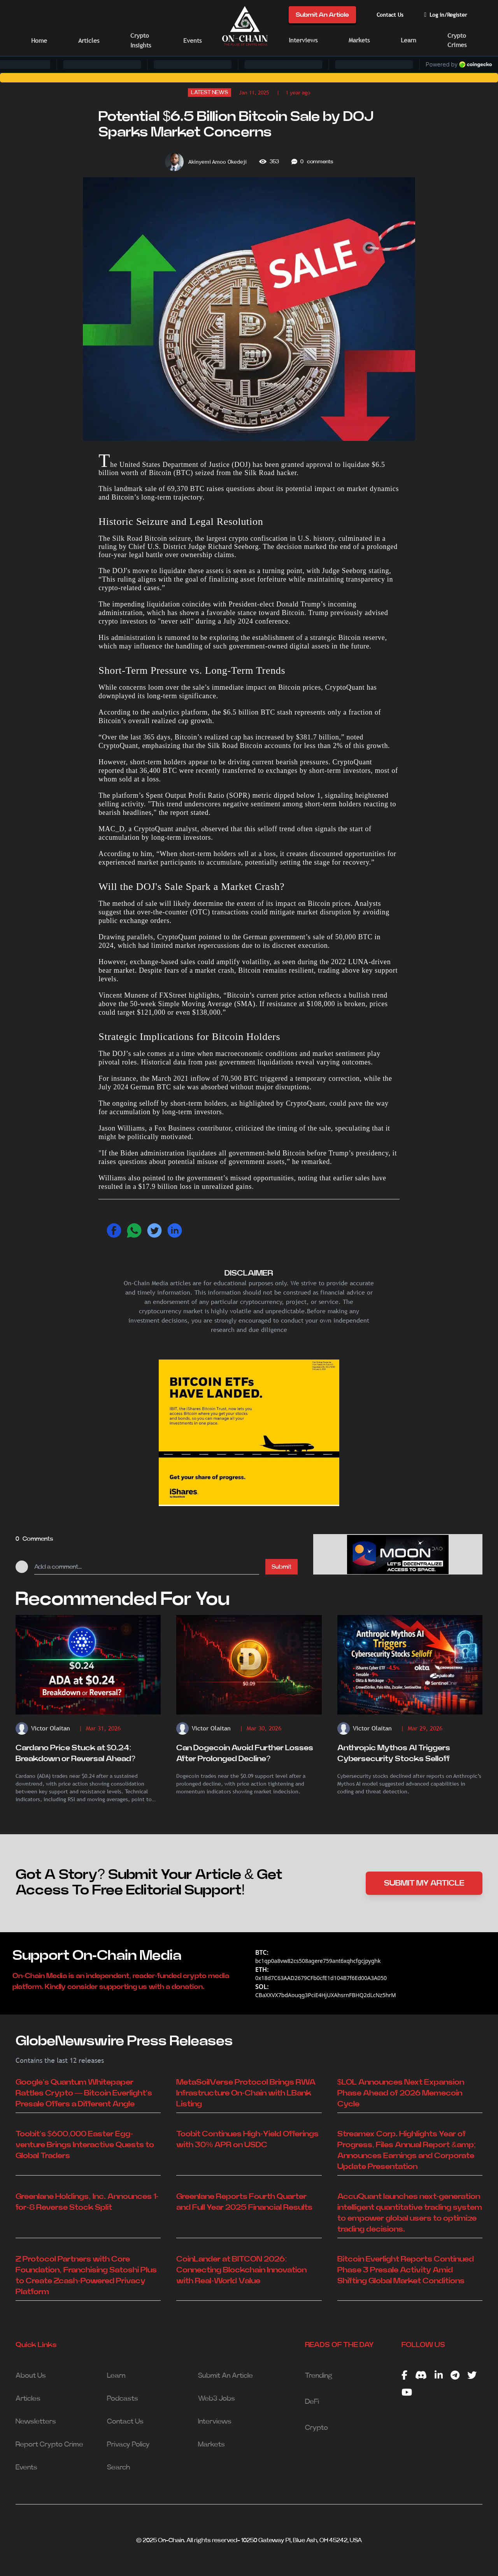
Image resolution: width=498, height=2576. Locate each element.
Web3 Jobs (216, 2398)
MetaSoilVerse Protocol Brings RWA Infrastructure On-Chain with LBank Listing (246, 2093)
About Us (31, 2375)
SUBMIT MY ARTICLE (424, 1883)
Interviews (303, 40)
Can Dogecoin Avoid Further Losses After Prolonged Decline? (244, 1753)
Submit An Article (322, 15)
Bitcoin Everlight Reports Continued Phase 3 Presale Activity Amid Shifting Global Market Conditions (405, 2270)
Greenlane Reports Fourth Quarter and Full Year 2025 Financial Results (244, 2202)
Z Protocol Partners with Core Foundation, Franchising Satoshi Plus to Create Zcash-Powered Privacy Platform (86, 2275)
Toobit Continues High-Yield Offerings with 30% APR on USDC (247, 2139)
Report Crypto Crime (49, 2444)
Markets (359, 40)
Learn (408, 40)
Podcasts (122, 2398)
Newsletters (36, 2421)
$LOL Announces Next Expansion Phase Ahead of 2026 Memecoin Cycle (400, 2093)
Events (192, 40)
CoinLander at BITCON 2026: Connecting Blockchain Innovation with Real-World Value (241, 2270)
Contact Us (390, 15)
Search (118, 2467)
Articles (88, 40)
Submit (281, 1567)
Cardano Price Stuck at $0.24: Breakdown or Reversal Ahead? (75, 1753)
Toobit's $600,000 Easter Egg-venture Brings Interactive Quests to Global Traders (85, 2145)
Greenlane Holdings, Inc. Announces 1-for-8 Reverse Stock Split (87, 2202)
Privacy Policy (128, 2444)
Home (39, 40)
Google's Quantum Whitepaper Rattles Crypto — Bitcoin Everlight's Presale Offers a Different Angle (84, 2093)
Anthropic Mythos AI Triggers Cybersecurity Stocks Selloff (393, 1753)
